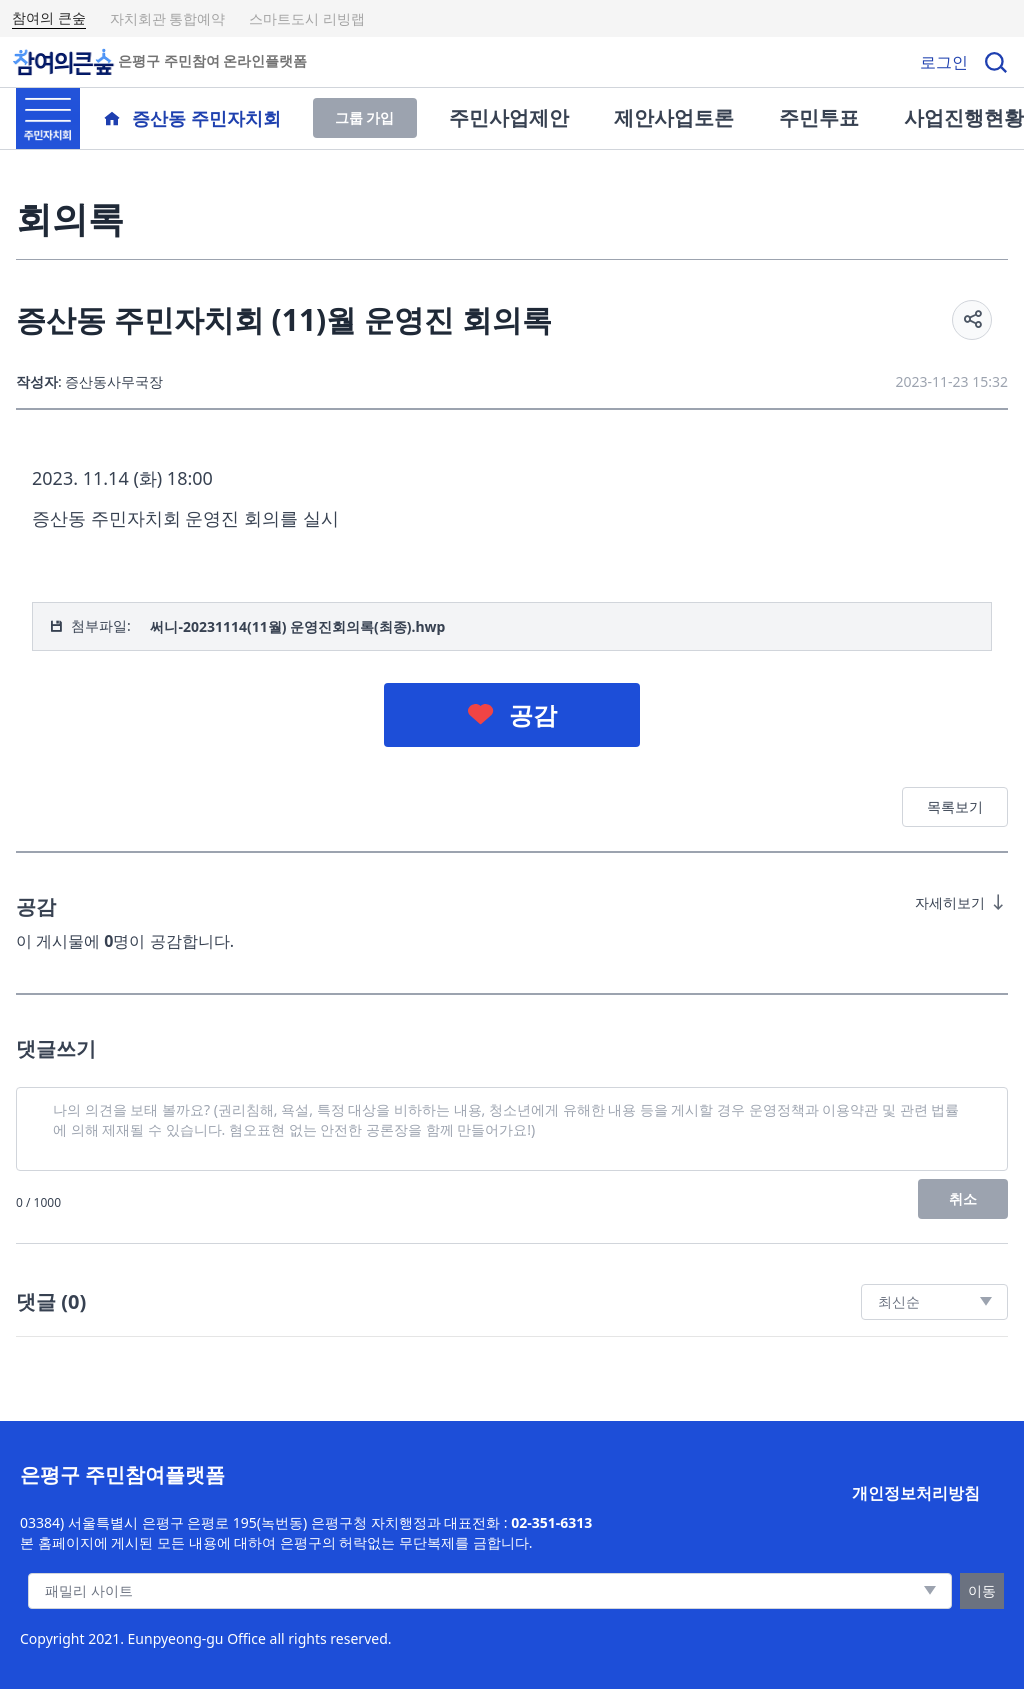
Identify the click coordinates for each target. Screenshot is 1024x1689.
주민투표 (819, 117)
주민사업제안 (509, 117)
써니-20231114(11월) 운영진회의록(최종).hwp (297, 626)
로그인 (944, 62)
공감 (533, 714)
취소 (963, 1198)
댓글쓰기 (56, 1048)
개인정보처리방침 (916, 1493)
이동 (982, 1590)
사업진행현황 (964, 117)
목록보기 (955, 806)
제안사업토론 (674, 117)
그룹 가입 (365, 117)
